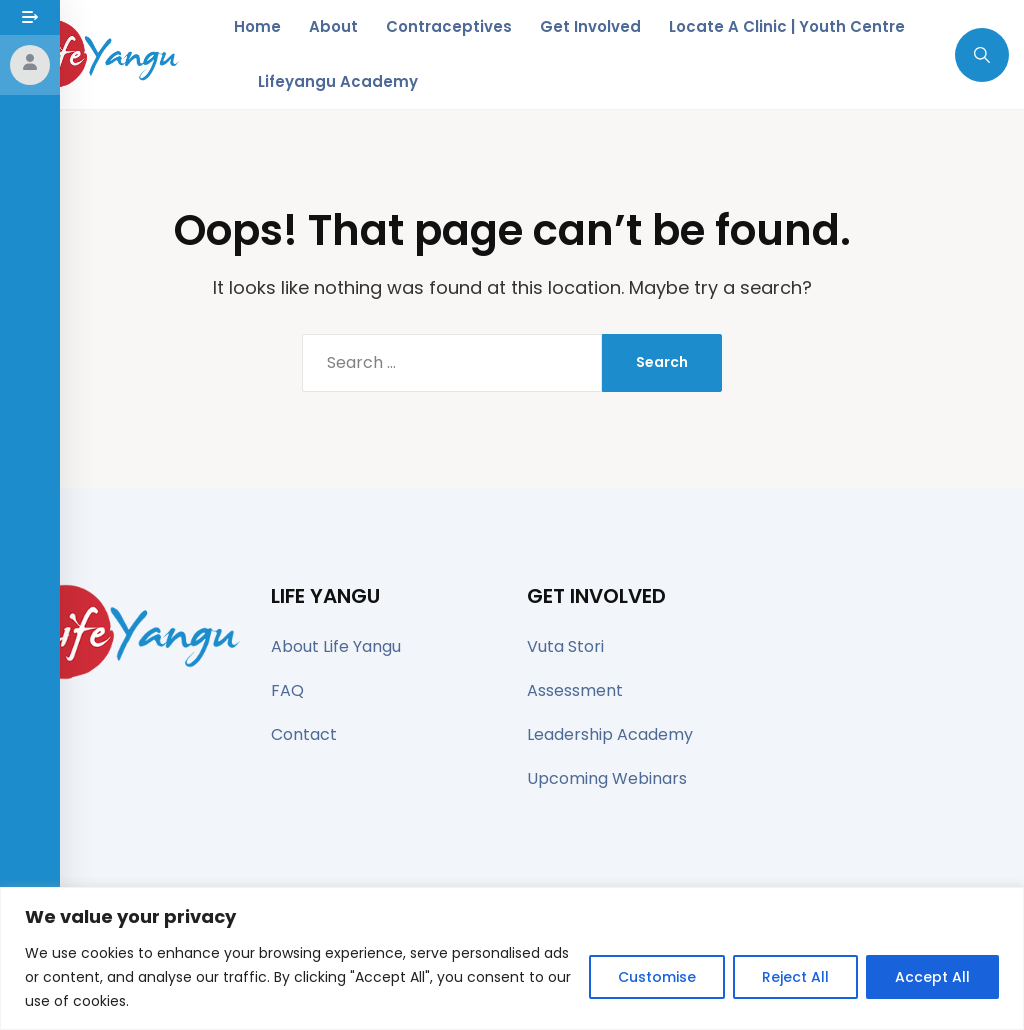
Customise (657, 977)
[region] (512, 958)
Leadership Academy (610, 734)
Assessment (575, 690)
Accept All (932, 977)
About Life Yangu (336, 646)
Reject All (795, 977)
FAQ (287, 690)
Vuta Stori (565, 646)
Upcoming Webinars (607, 778)
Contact (304, 734)
